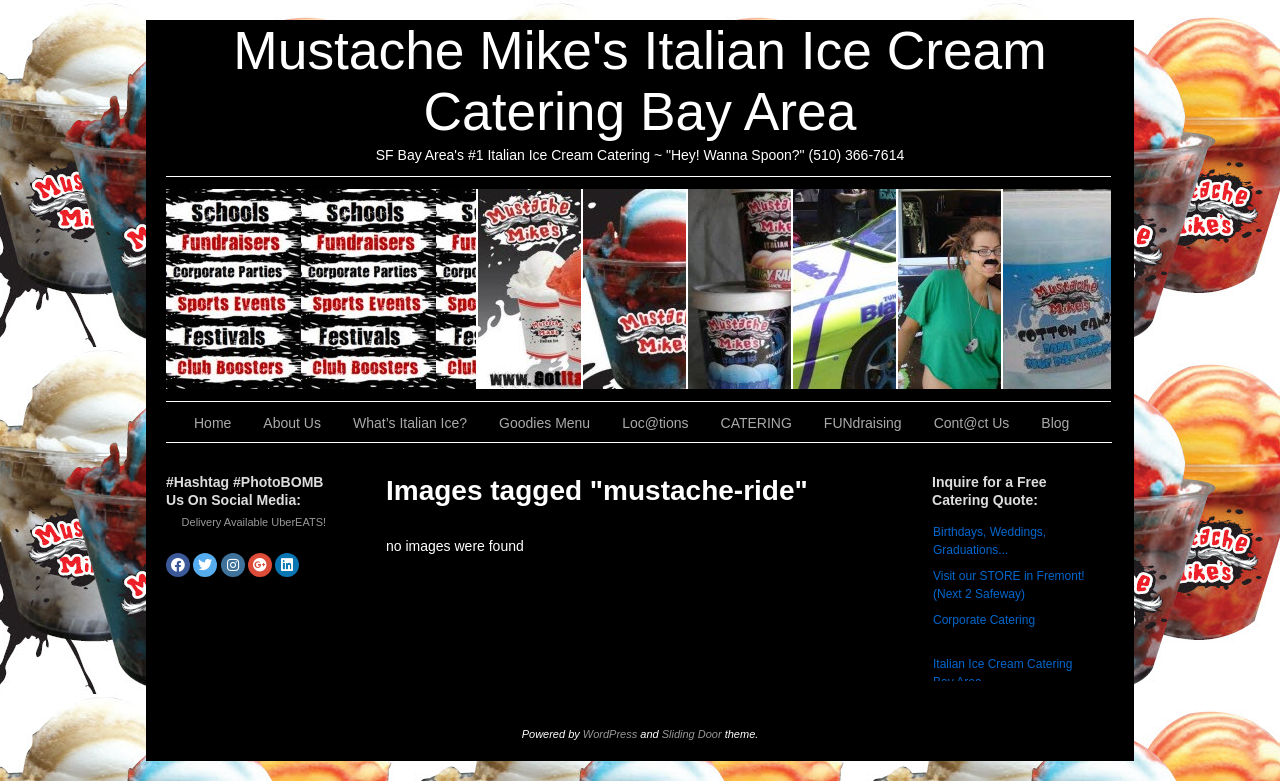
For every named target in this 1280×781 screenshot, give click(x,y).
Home (212, 423)
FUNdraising (950, 289)
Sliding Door (692, 734)
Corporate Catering (984, 620)
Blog (1055, 423)
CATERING (322, 289)
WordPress (610, 734)
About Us (530, 289)
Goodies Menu (740, 289)
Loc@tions (845, 289)
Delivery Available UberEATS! (254, 522)
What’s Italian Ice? (635, 289)
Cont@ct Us (1057, 289)
